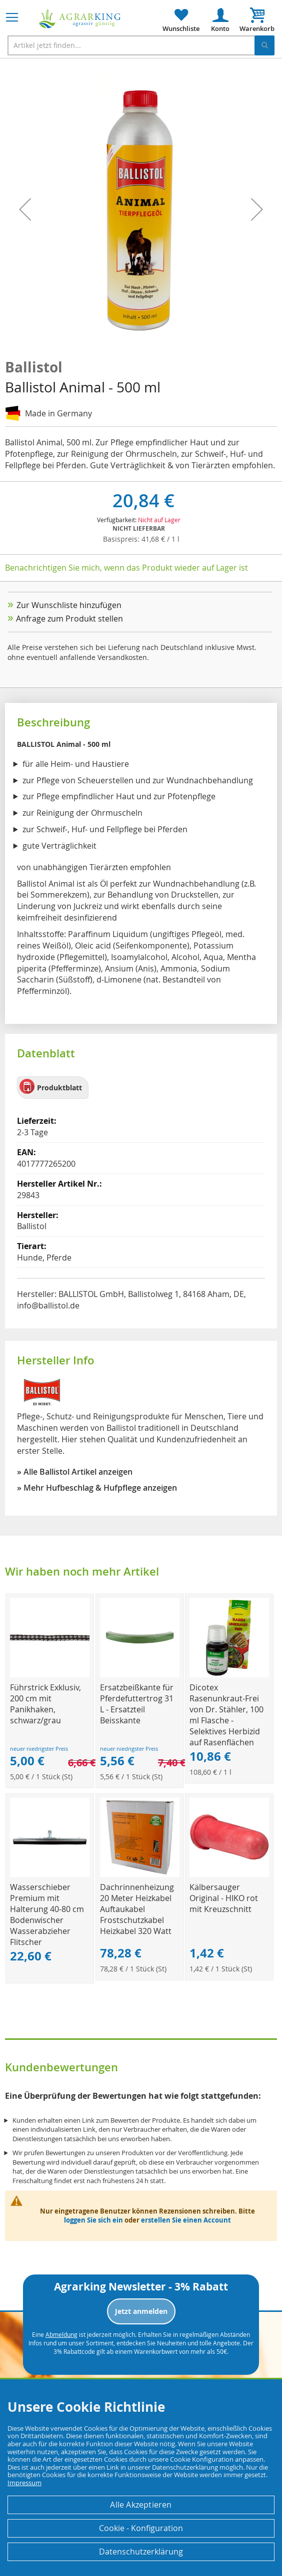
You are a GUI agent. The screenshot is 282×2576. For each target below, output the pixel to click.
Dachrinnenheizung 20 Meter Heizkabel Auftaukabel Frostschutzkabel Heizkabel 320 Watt (137, 1909)
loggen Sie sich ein (93, 2220)
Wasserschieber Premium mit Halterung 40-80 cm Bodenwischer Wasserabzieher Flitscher (47, 1914)
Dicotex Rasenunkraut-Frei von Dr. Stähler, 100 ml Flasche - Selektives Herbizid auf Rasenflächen (227, 1715)
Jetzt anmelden (141, 2311)
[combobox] (141, 45)
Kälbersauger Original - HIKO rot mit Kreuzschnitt (224, 1898)
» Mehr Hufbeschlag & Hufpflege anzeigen (97, 1487)
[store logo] (80, 18)
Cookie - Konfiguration (141, 2528)
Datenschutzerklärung (141, 2551)
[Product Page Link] (50, 1674)
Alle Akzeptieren (141, 2504)
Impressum (25, 2482)
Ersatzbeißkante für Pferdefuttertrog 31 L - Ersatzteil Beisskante (137, 1704)
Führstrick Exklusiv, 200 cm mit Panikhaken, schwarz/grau (45, 1704)
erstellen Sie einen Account (186, 2220)
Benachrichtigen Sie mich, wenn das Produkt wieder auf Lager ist (126, 567)
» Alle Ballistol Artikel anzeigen (74, 1471)
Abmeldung (62, 2334)
